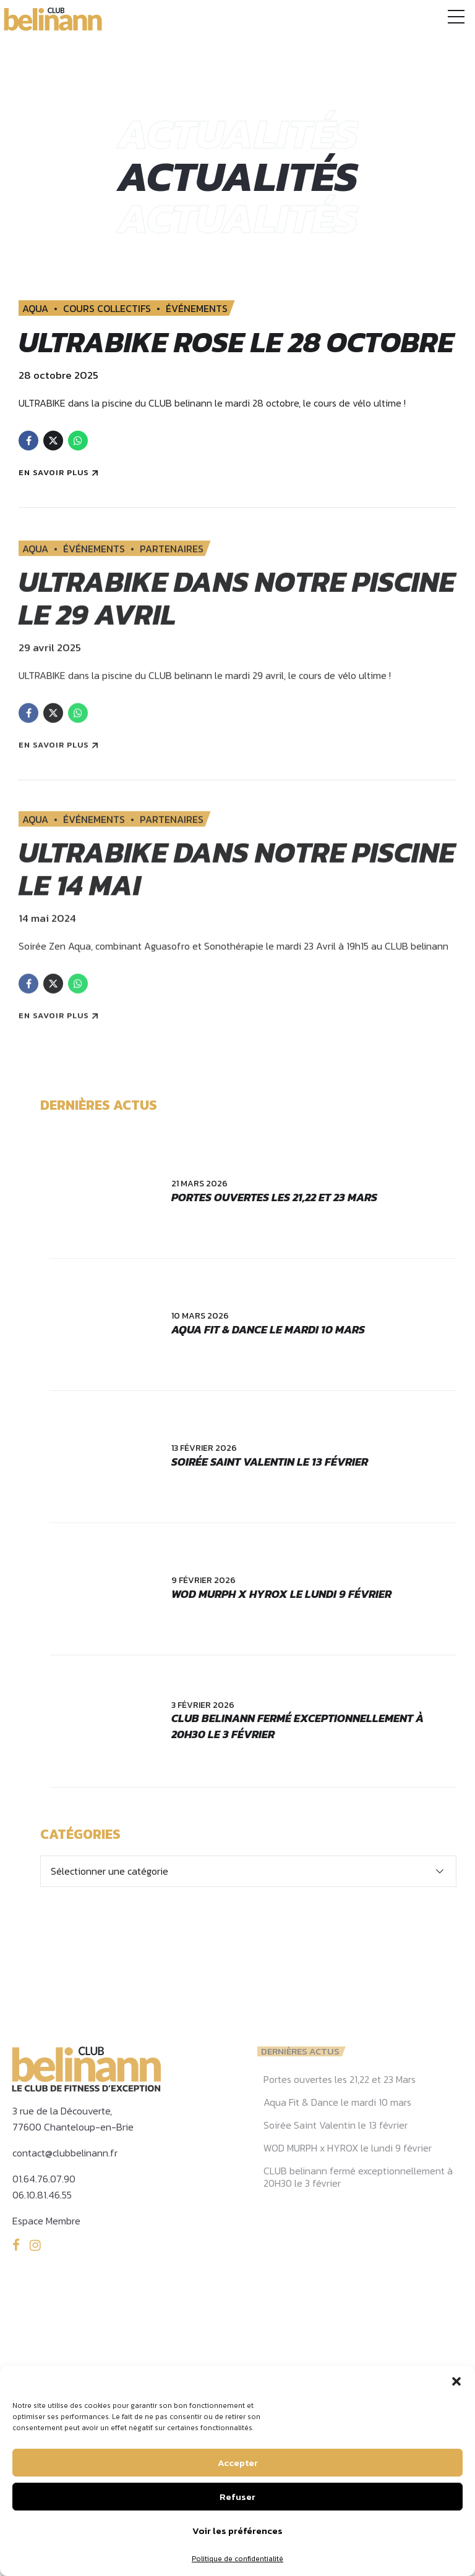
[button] (456, 2381)
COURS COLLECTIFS (107, 308)
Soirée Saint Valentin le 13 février (269, 1494)
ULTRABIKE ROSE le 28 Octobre (178, 357)
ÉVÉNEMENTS (197, 308)
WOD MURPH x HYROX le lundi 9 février (281, 1626)
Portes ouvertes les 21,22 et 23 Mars (274, 1230)
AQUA (35, 308)
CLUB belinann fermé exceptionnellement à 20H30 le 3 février (297, 1758)
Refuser (237, 2496)
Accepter (238, 2463)
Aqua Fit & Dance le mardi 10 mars (268, 1362)
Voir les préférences (237, 2530)
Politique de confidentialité (237, 2558)
